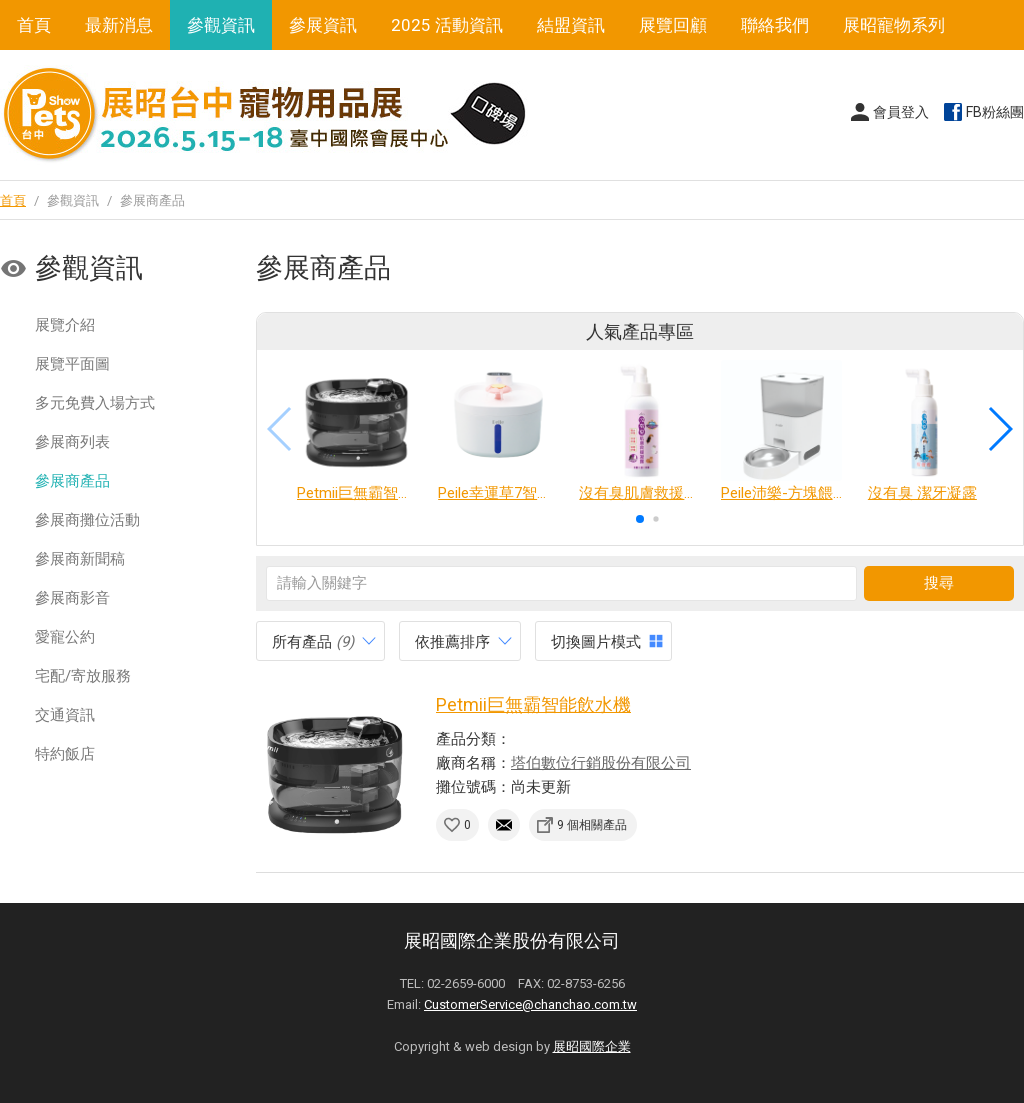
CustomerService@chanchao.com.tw (530, 1004)
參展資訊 (323, 25)
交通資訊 (65, 715)
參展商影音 (72, 598)
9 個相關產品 (592, 825)
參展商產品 (72, 481)
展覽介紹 (65, 325)
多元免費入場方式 (95, 403)
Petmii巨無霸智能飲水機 (533, 704)
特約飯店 (65, 754)
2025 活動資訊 (447, 25)
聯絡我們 (775, 25)
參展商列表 (72, 442)
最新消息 (119, 25)
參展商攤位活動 (87, 520)
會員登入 (901, 112)
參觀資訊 (221, 25)
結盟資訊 (571, 25)
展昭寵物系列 (894, 25)
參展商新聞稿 (80, 559)
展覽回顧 (673, 25)
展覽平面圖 (72, 364)
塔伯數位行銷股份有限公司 (601, 763)
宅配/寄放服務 (83, 676)
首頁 (34, 25)
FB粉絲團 (995, 112)
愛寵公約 (65, 637)
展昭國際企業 (592, 1046)
